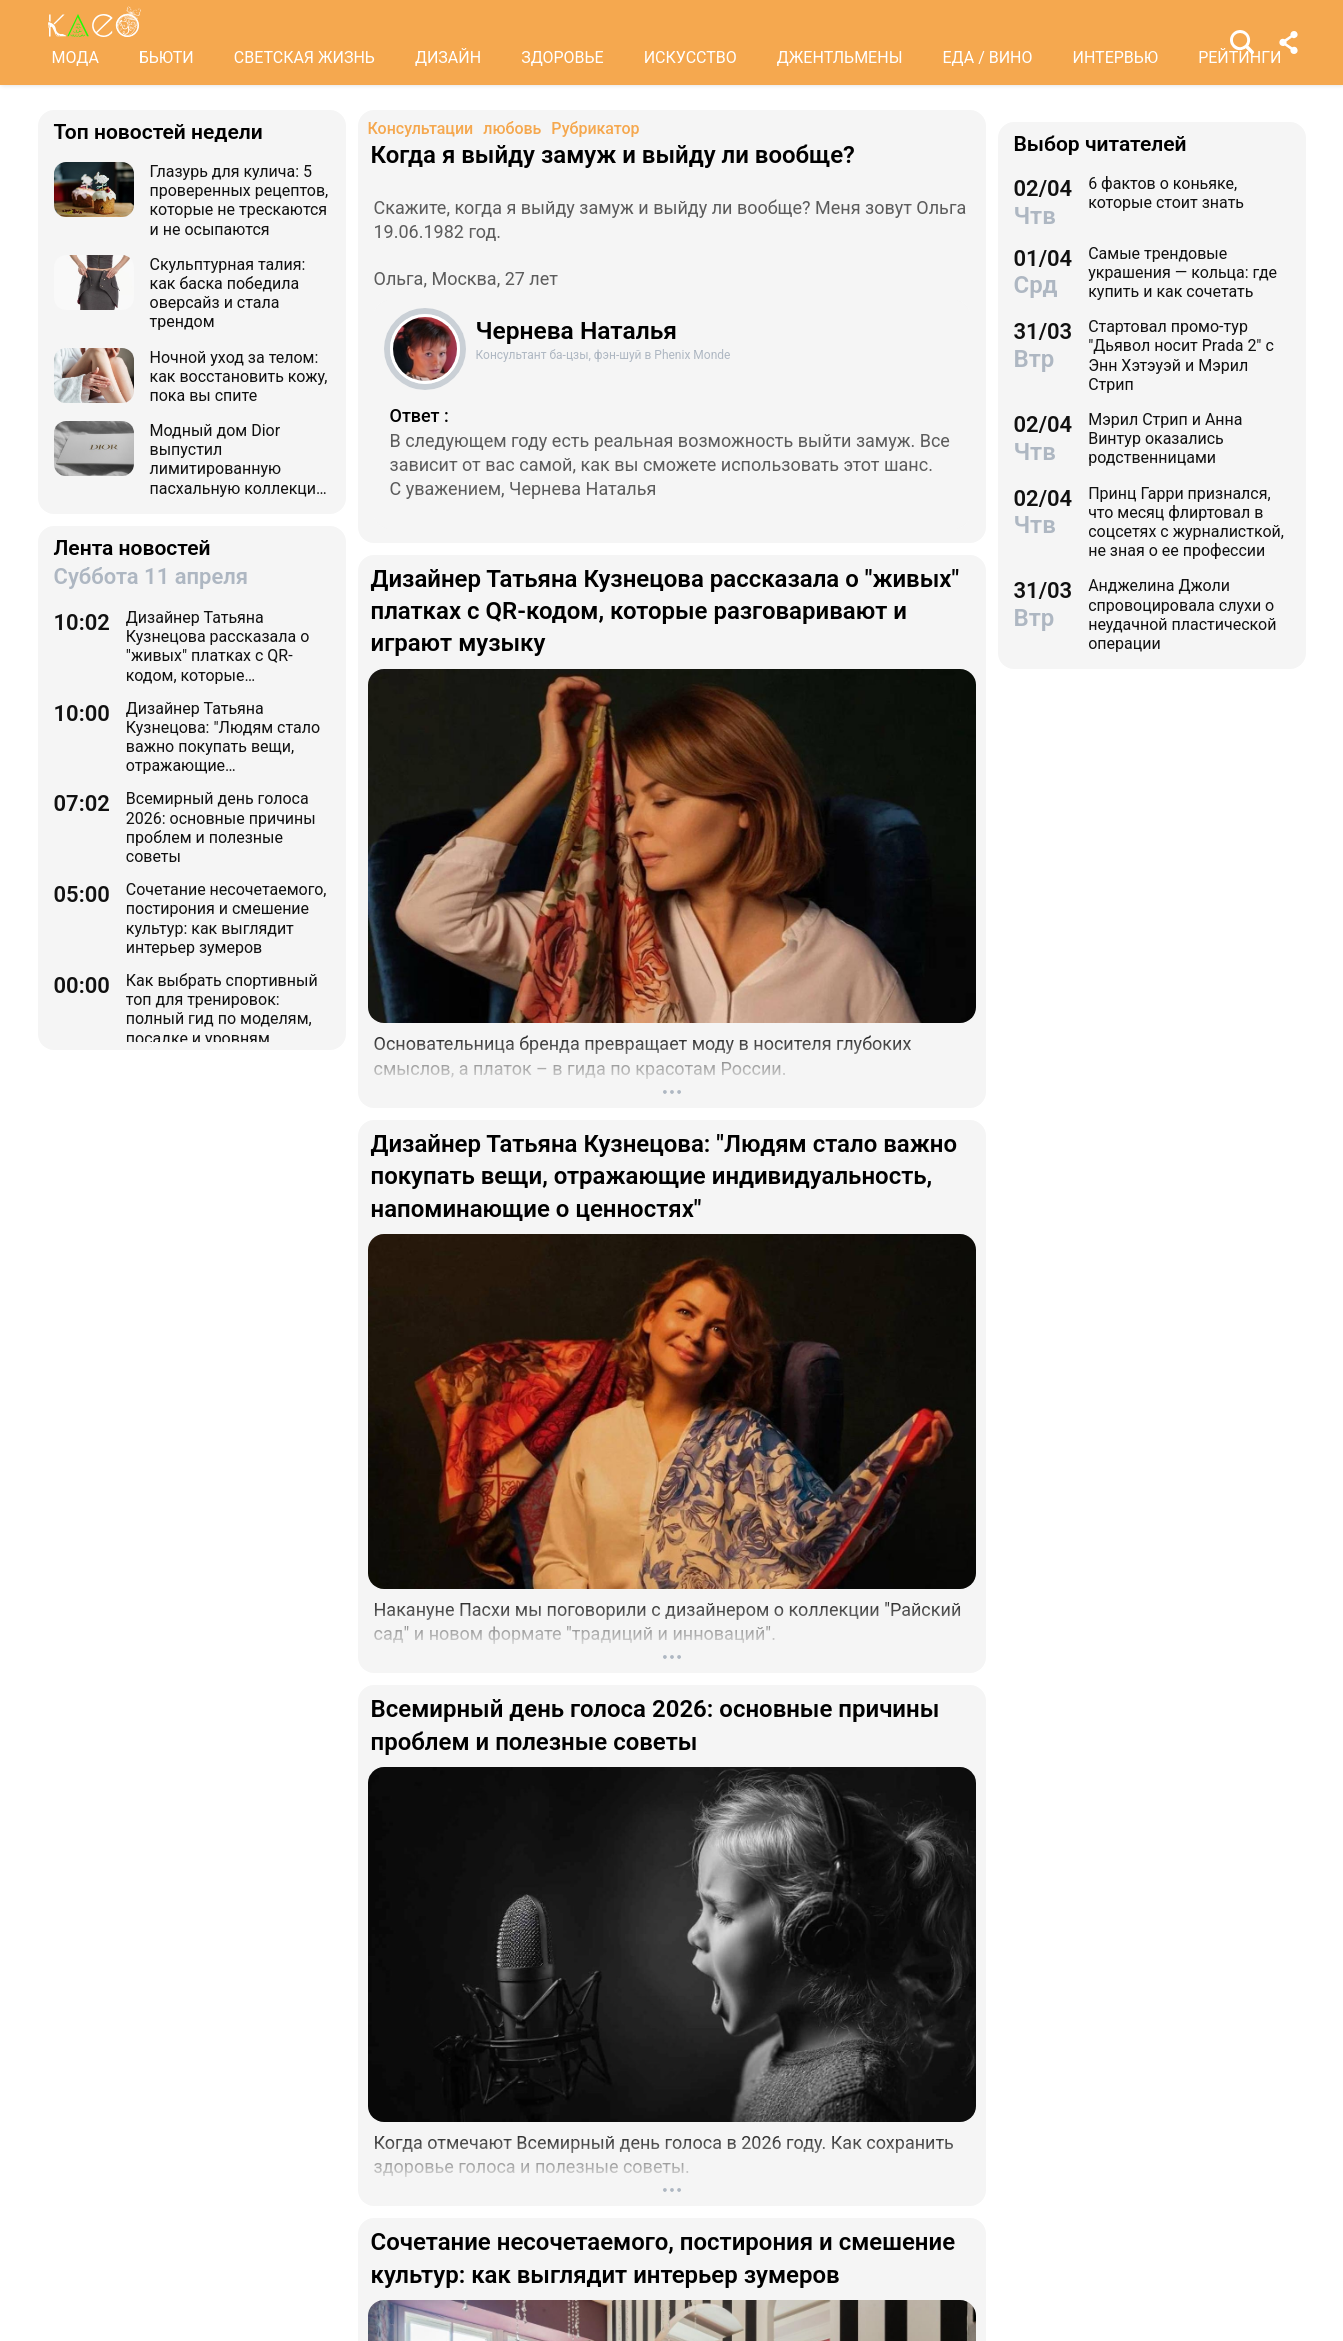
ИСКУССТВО (690, 57)
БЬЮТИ (166, 57)
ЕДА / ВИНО (987, 57)
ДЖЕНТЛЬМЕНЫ (840, 57)
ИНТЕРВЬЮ (1116, 57)
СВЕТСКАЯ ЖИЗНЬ (304, 57)
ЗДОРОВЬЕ (562, 57)
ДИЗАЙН (448, 57)
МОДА (75, 57)
